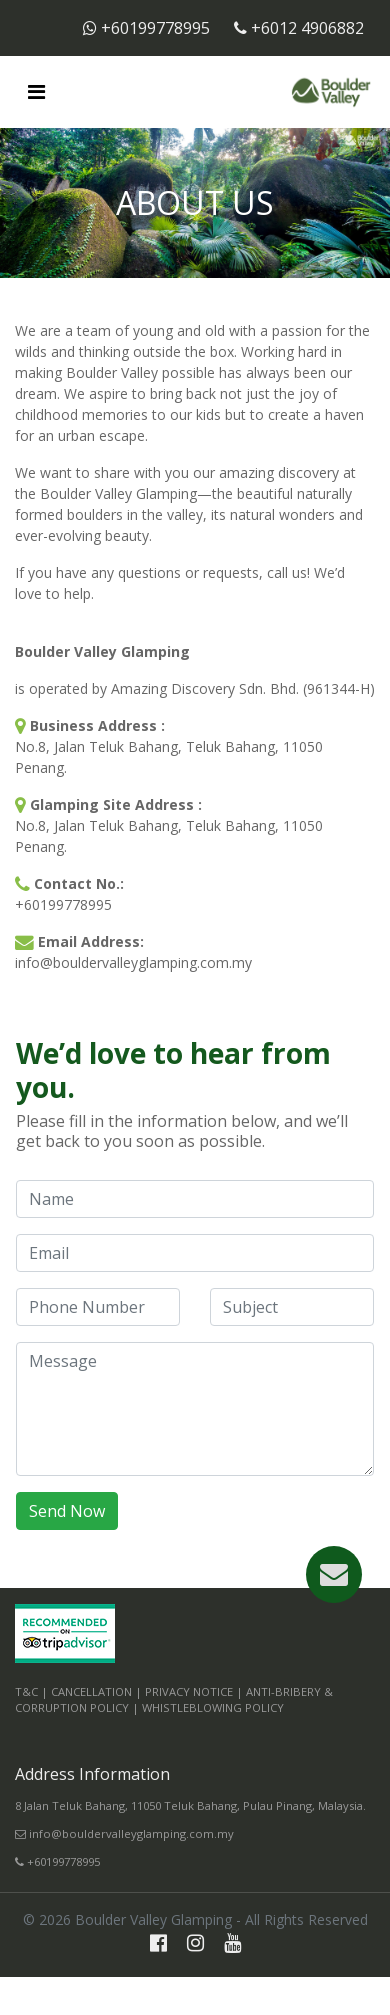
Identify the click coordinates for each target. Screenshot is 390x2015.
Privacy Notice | (194, 1691)
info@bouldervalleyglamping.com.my (124, 1833)
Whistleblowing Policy (213, 1707)
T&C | (31, 1691)
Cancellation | (96, 1691)
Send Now (67, 1511)
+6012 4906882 (299, 28)
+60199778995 (148, 28)
